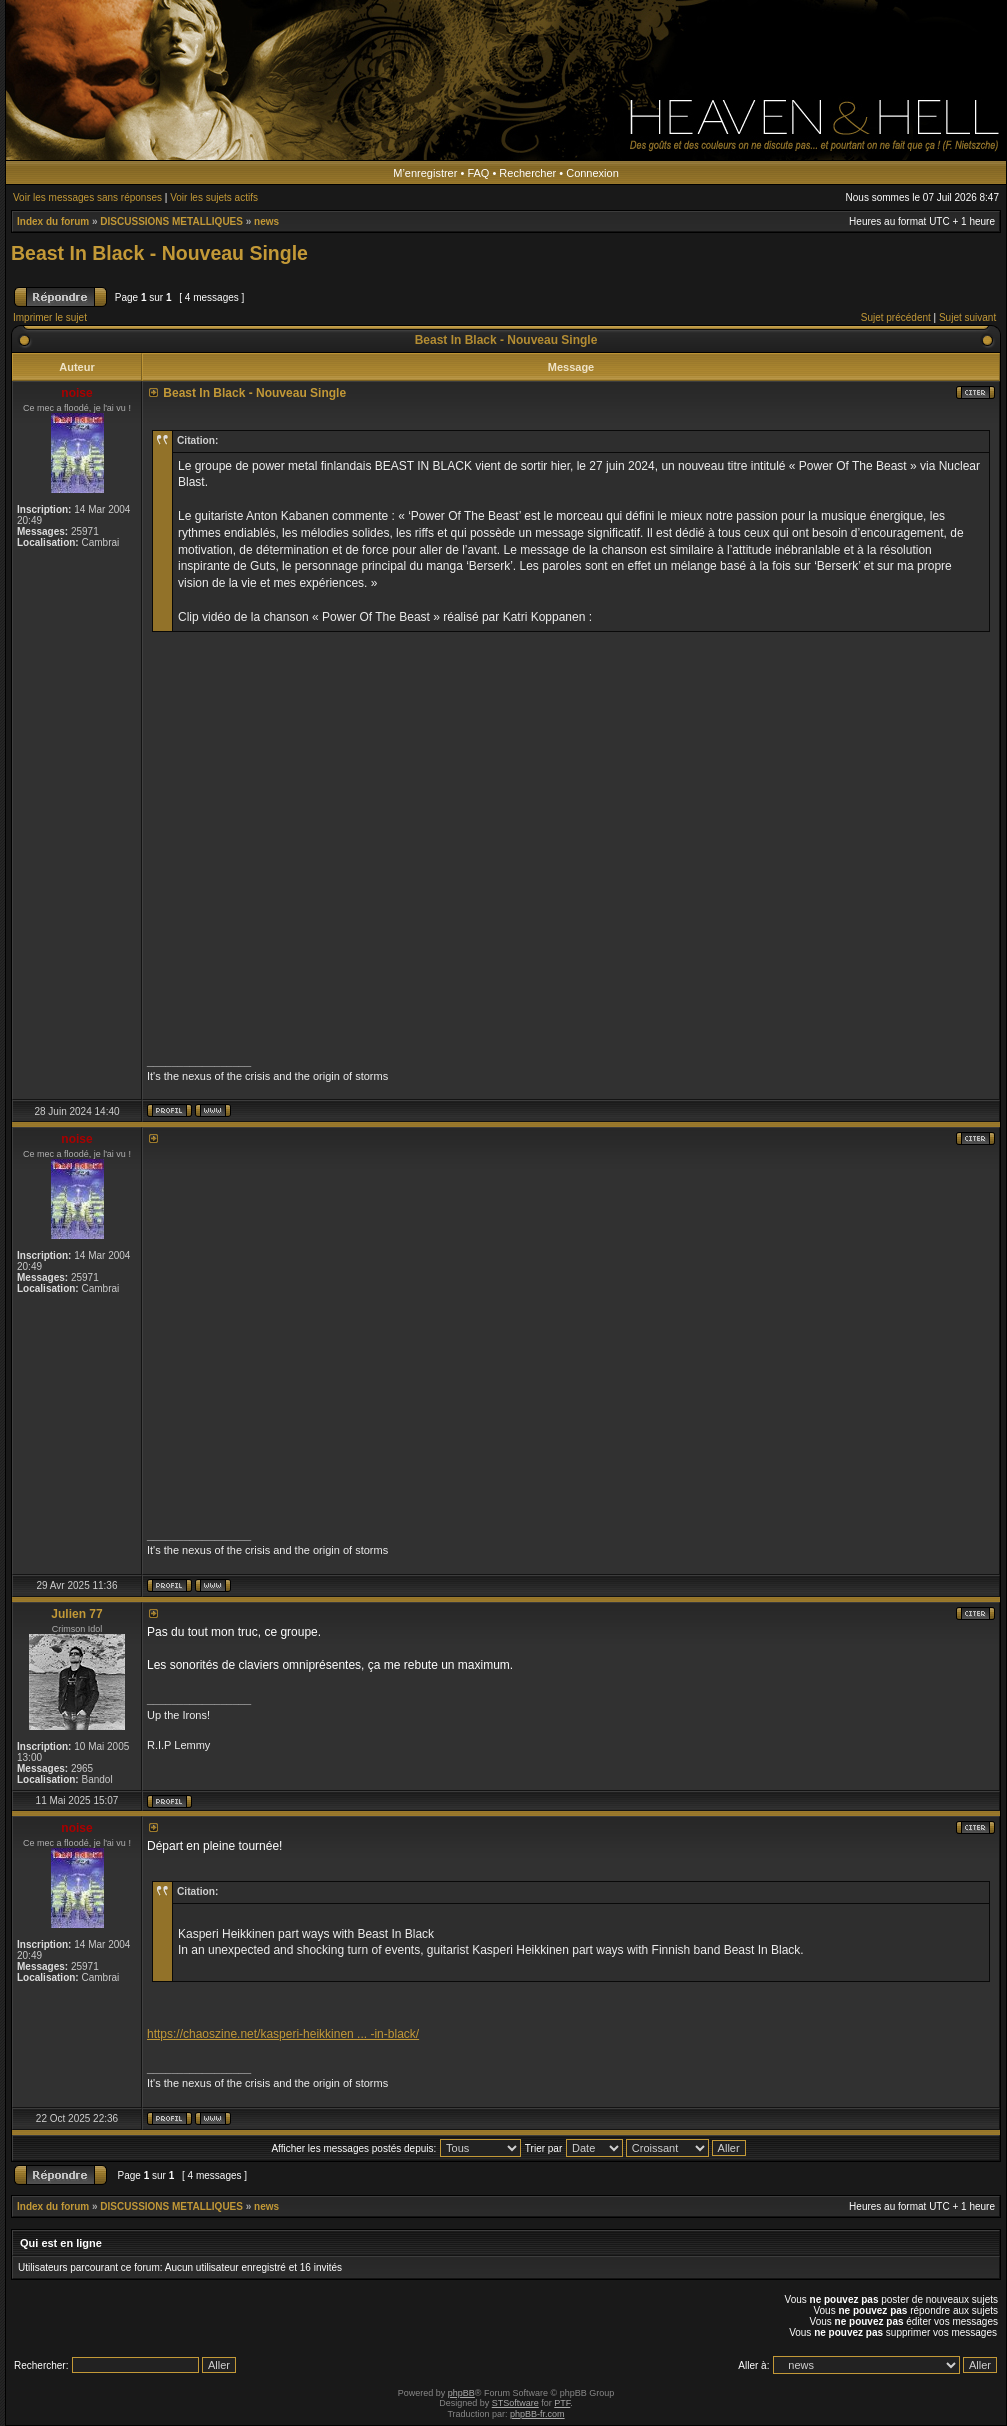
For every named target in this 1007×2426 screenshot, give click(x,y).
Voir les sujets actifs (214, 197)
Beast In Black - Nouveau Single (159, 253)
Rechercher (527, 173)
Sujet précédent (896, 317)
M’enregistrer (425, 173)
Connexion (592, 173)
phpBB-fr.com (537, 2414)
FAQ (478, 173)
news (266, 221)
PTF (562, 2403)
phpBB (461, 2393)
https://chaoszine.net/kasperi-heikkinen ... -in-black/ (283, 2034)
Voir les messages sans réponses (87, 197)
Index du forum (53, 221)
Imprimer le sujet (50, 317)
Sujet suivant (967, 317)
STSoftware (515, 2403)
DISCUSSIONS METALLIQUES (171, 221)
